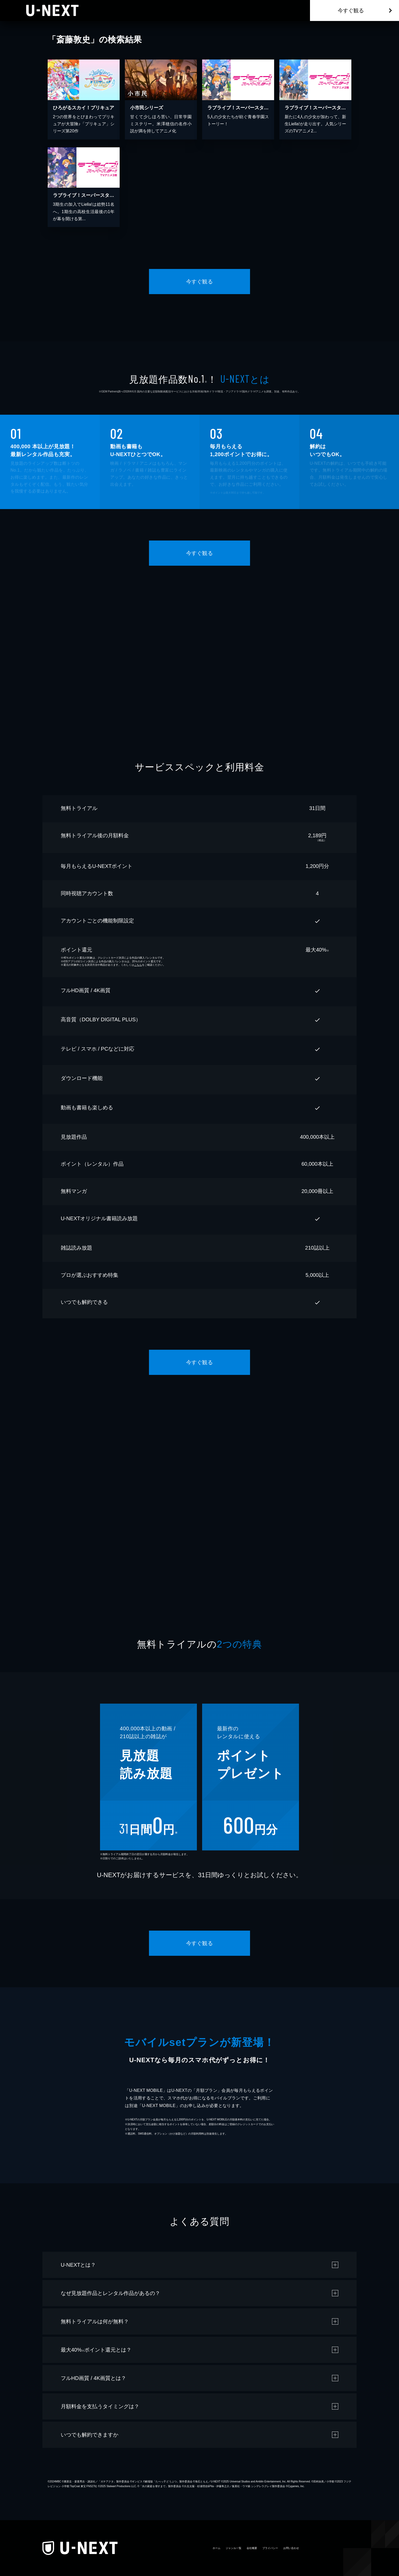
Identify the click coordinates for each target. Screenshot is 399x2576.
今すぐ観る (351, 10)
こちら (138, 964)
